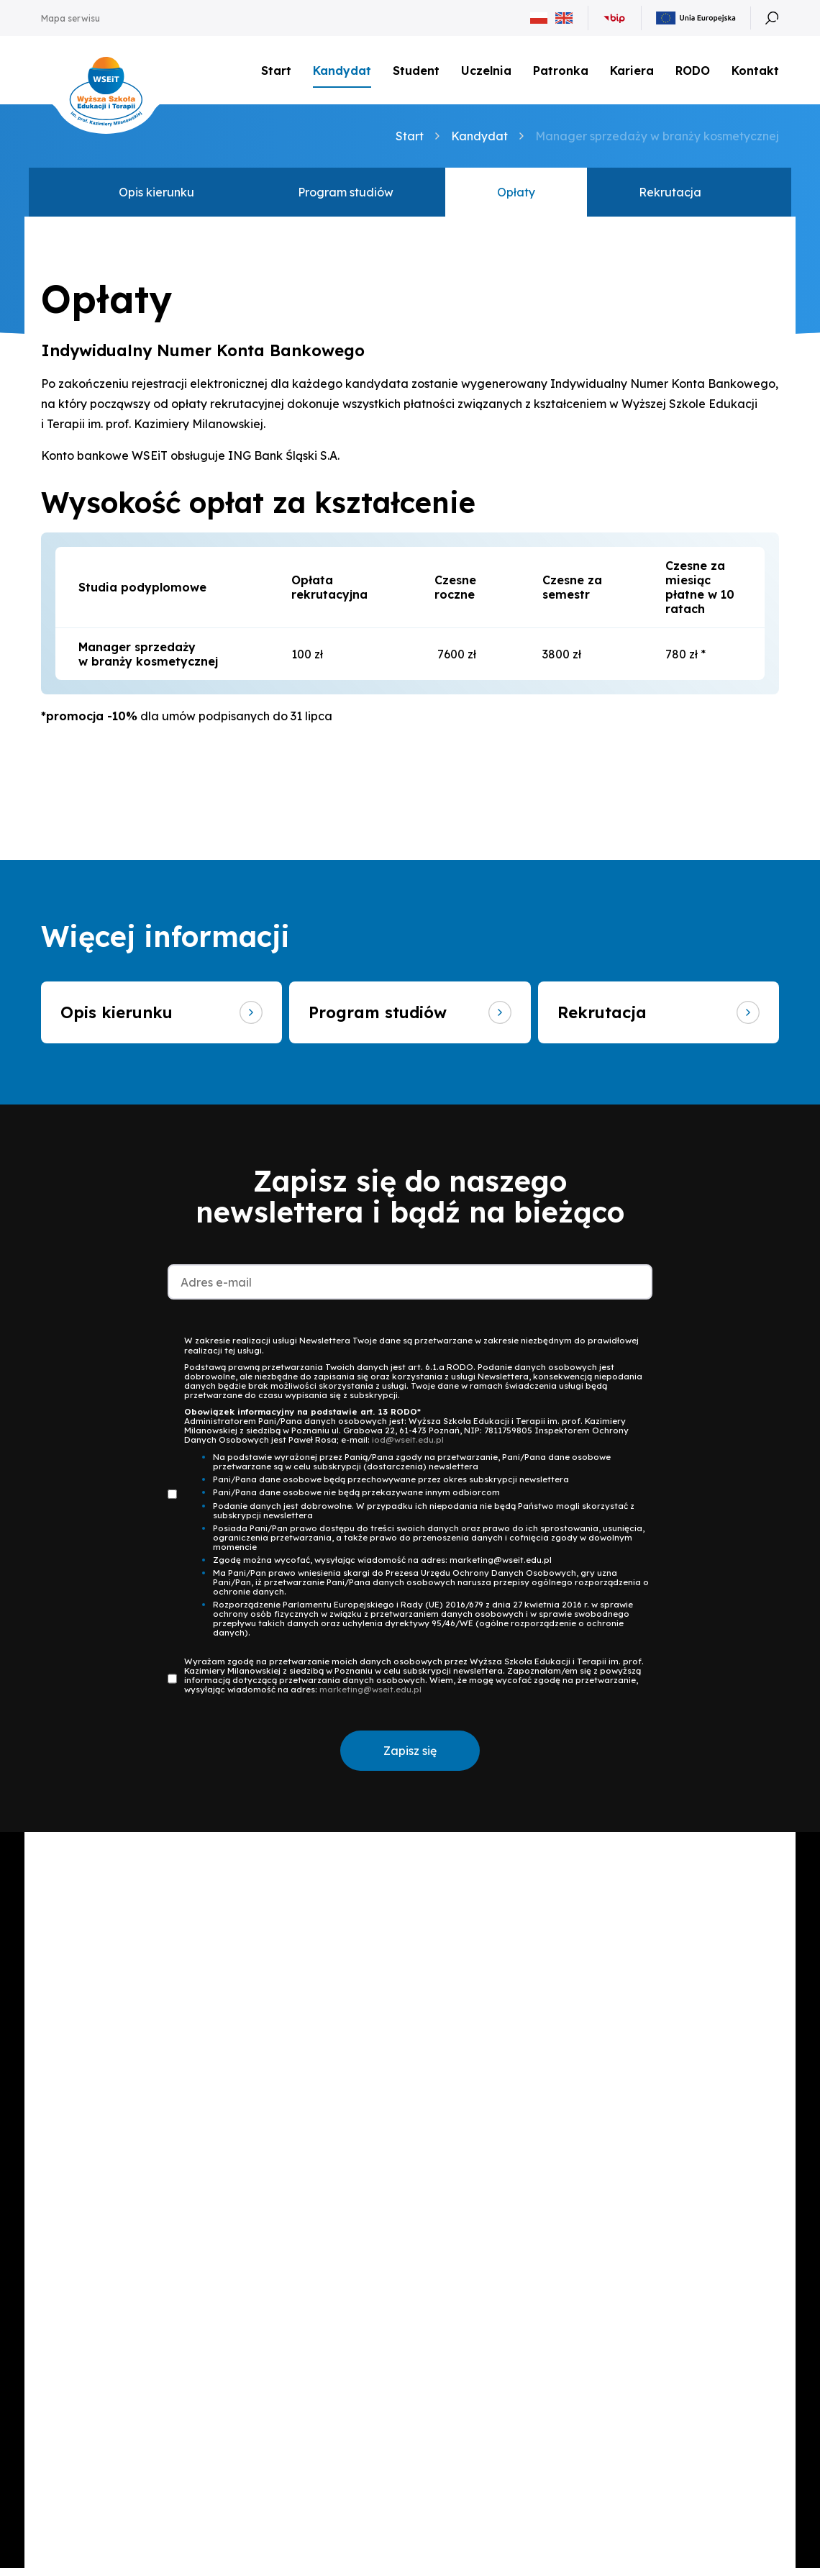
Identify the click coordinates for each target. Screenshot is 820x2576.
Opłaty (516, 196)
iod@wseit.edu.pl (408, 1446)
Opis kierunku (156, 196)
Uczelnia (486, 72)
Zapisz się (410, 1758)
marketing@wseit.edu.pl (370, 1696)
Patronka (560, 72)
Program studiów (345, 196)
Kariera (632, 72)
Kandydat (342, 72)
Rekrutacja (670, 196)
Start (276, 72)
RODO (692, 72)
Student (416, 72)
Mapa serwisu (70, 18)
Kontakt (755, 75)
